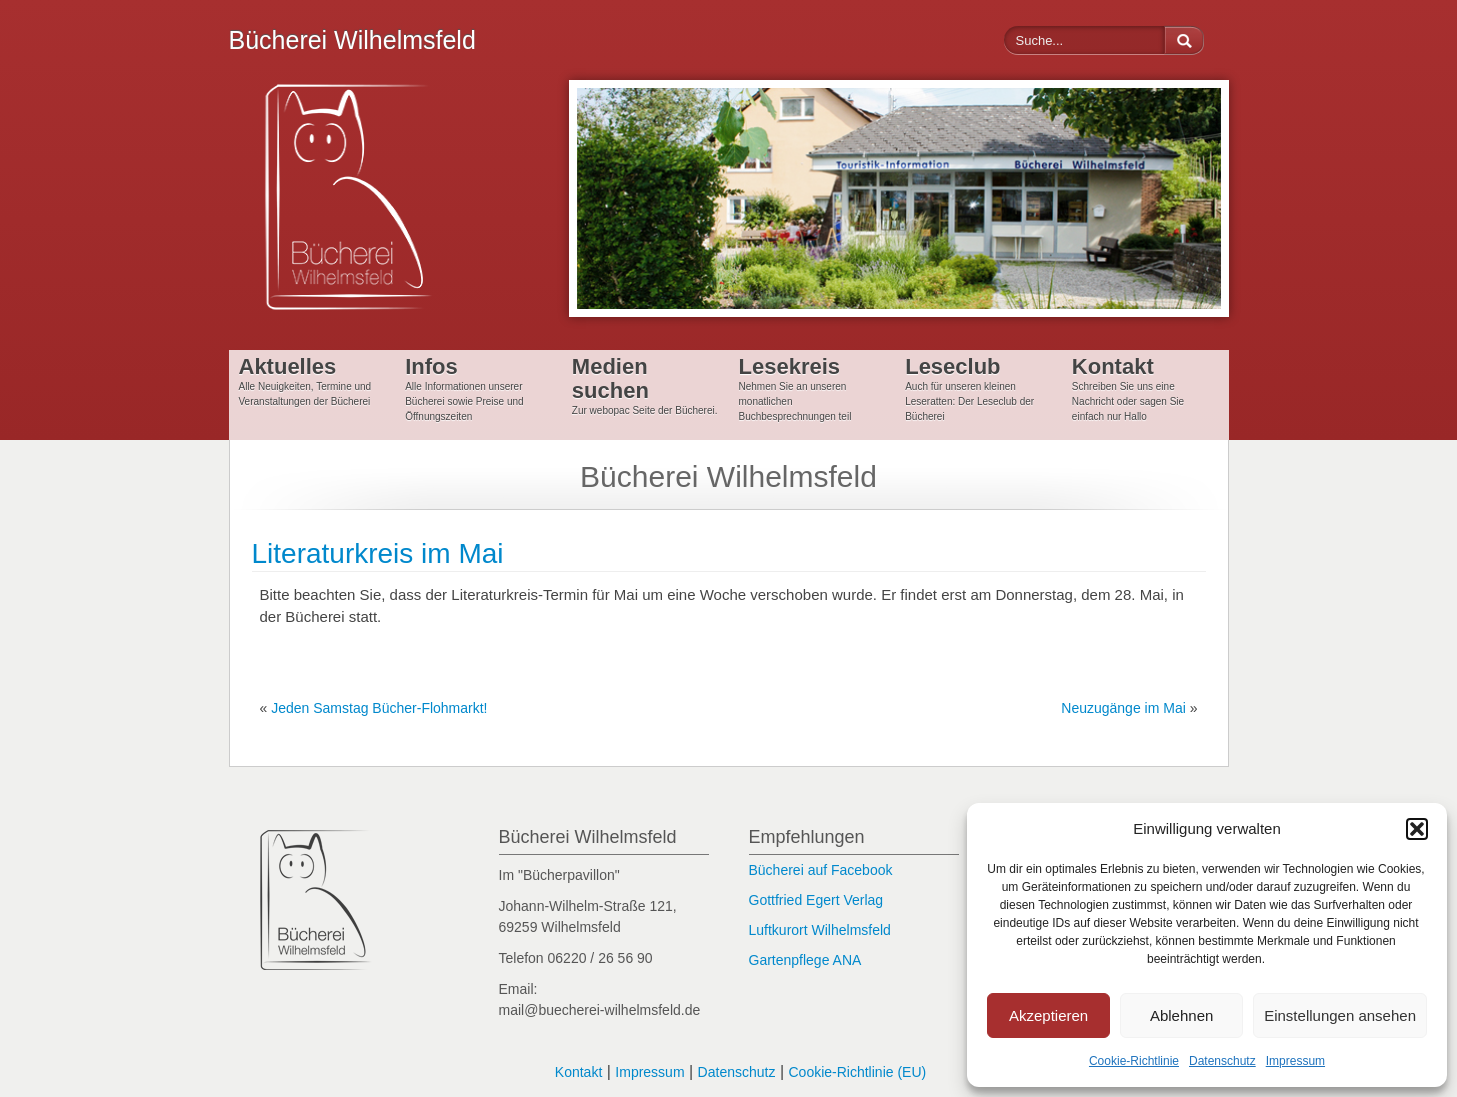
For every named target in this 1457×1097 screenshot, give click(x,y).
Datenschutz (1222, 1061)
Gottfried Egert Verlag (816, 900)
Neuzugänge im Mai (1123, 708)
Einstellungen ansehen (1340, 1015)
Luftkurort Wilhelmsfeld (820, 930)
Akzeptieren (1048, 1015)
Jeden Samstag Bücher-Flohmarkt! (379, 708)
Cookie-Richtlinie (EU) (857, 1072)
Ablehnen (1181, 1015)
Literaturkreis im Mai (378, 553)
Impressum (1295, 1061)
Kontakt (578, 1072)
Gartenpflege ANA (805, 960)
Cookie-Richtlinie (1134, 1061)
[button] (1417, 829)
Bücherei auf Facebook (821, 870)
